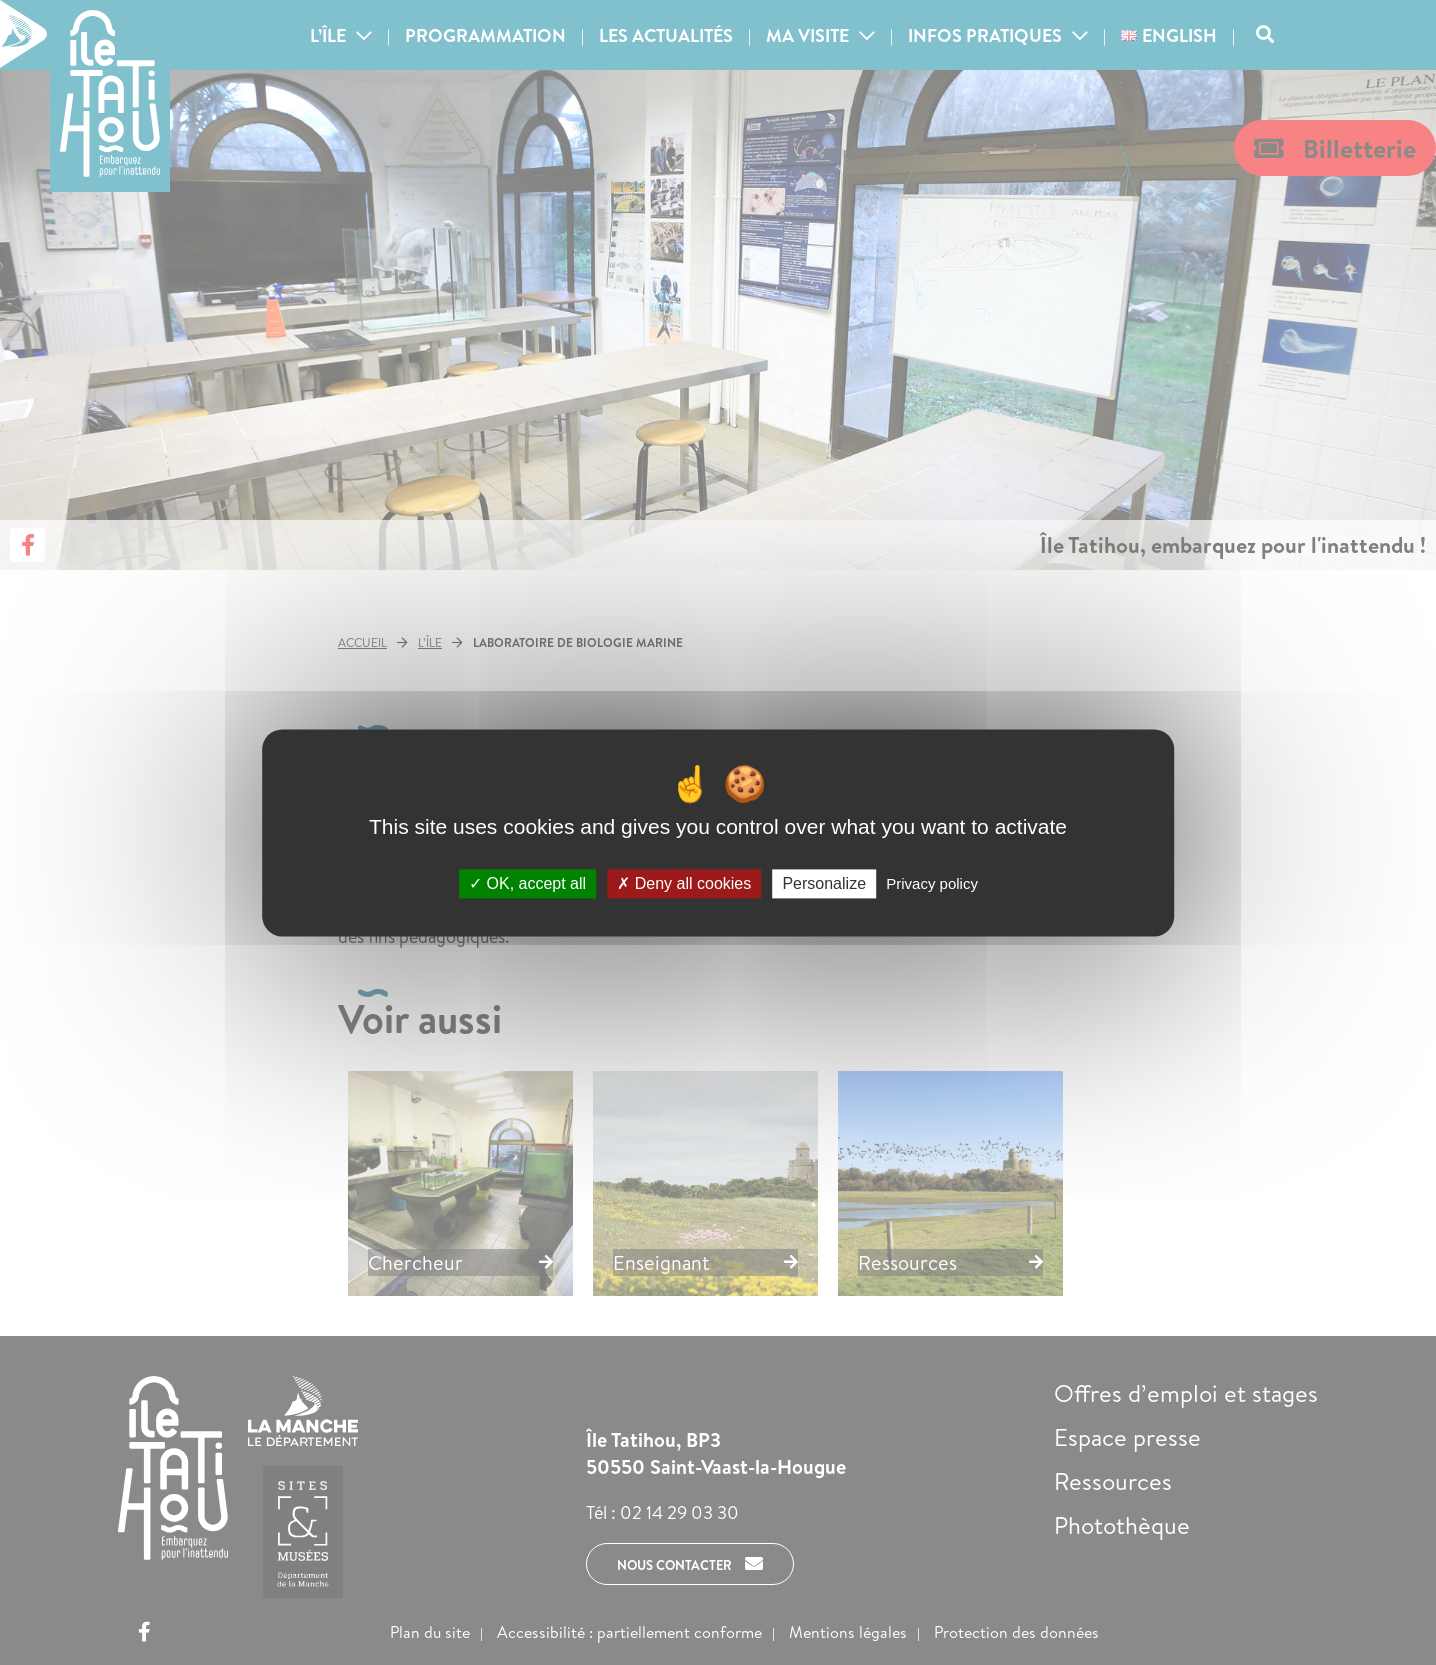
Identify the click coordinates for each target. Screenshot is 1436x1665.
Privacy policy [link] (932, 883)
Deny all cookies (684, 883)
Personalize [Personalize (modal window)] (824, 883)
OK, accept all (527, 883)
